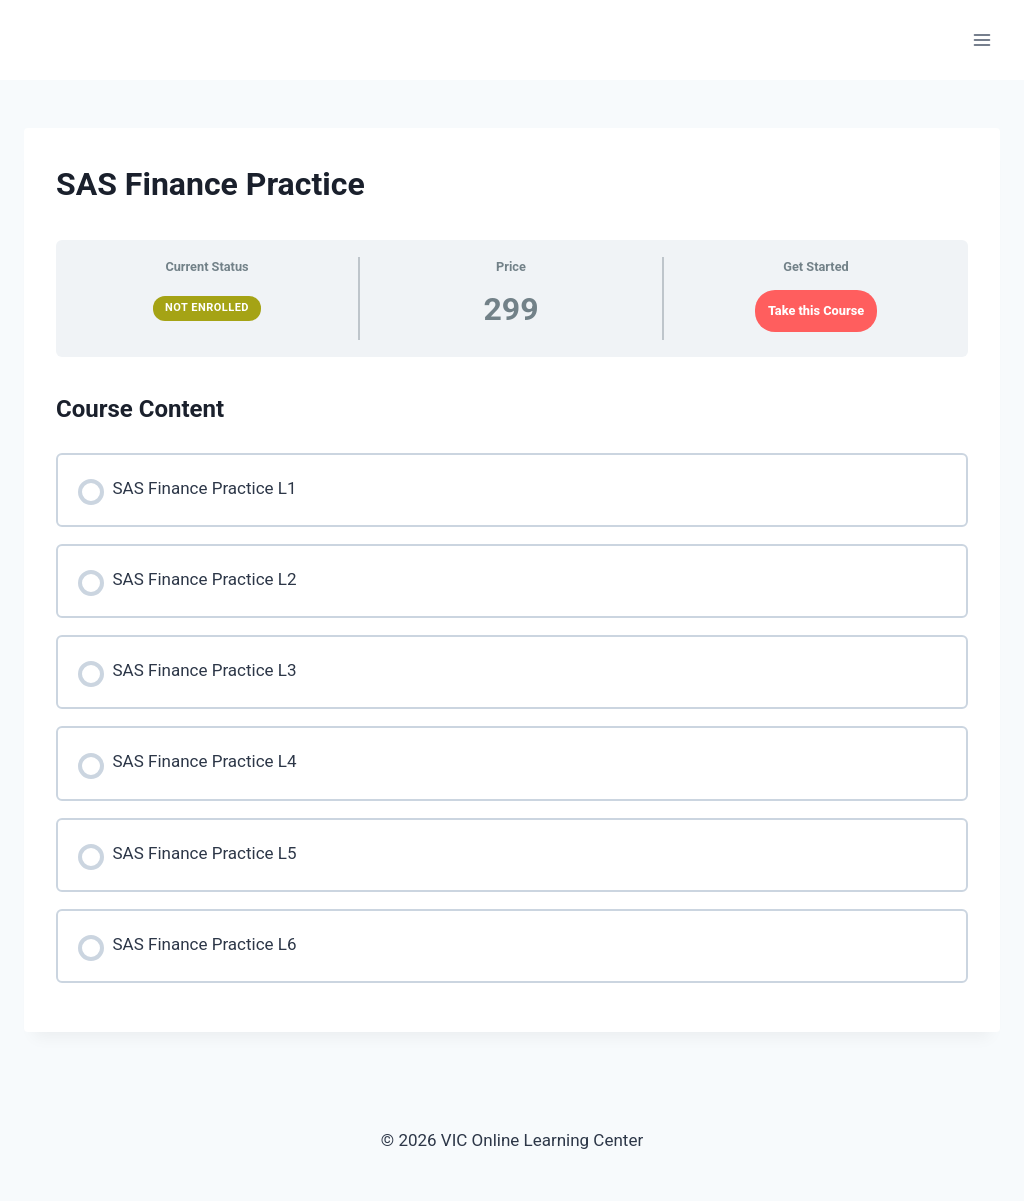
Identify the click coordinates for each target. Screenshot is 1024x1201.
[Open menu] (981, 39)
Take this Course (816, 310)
